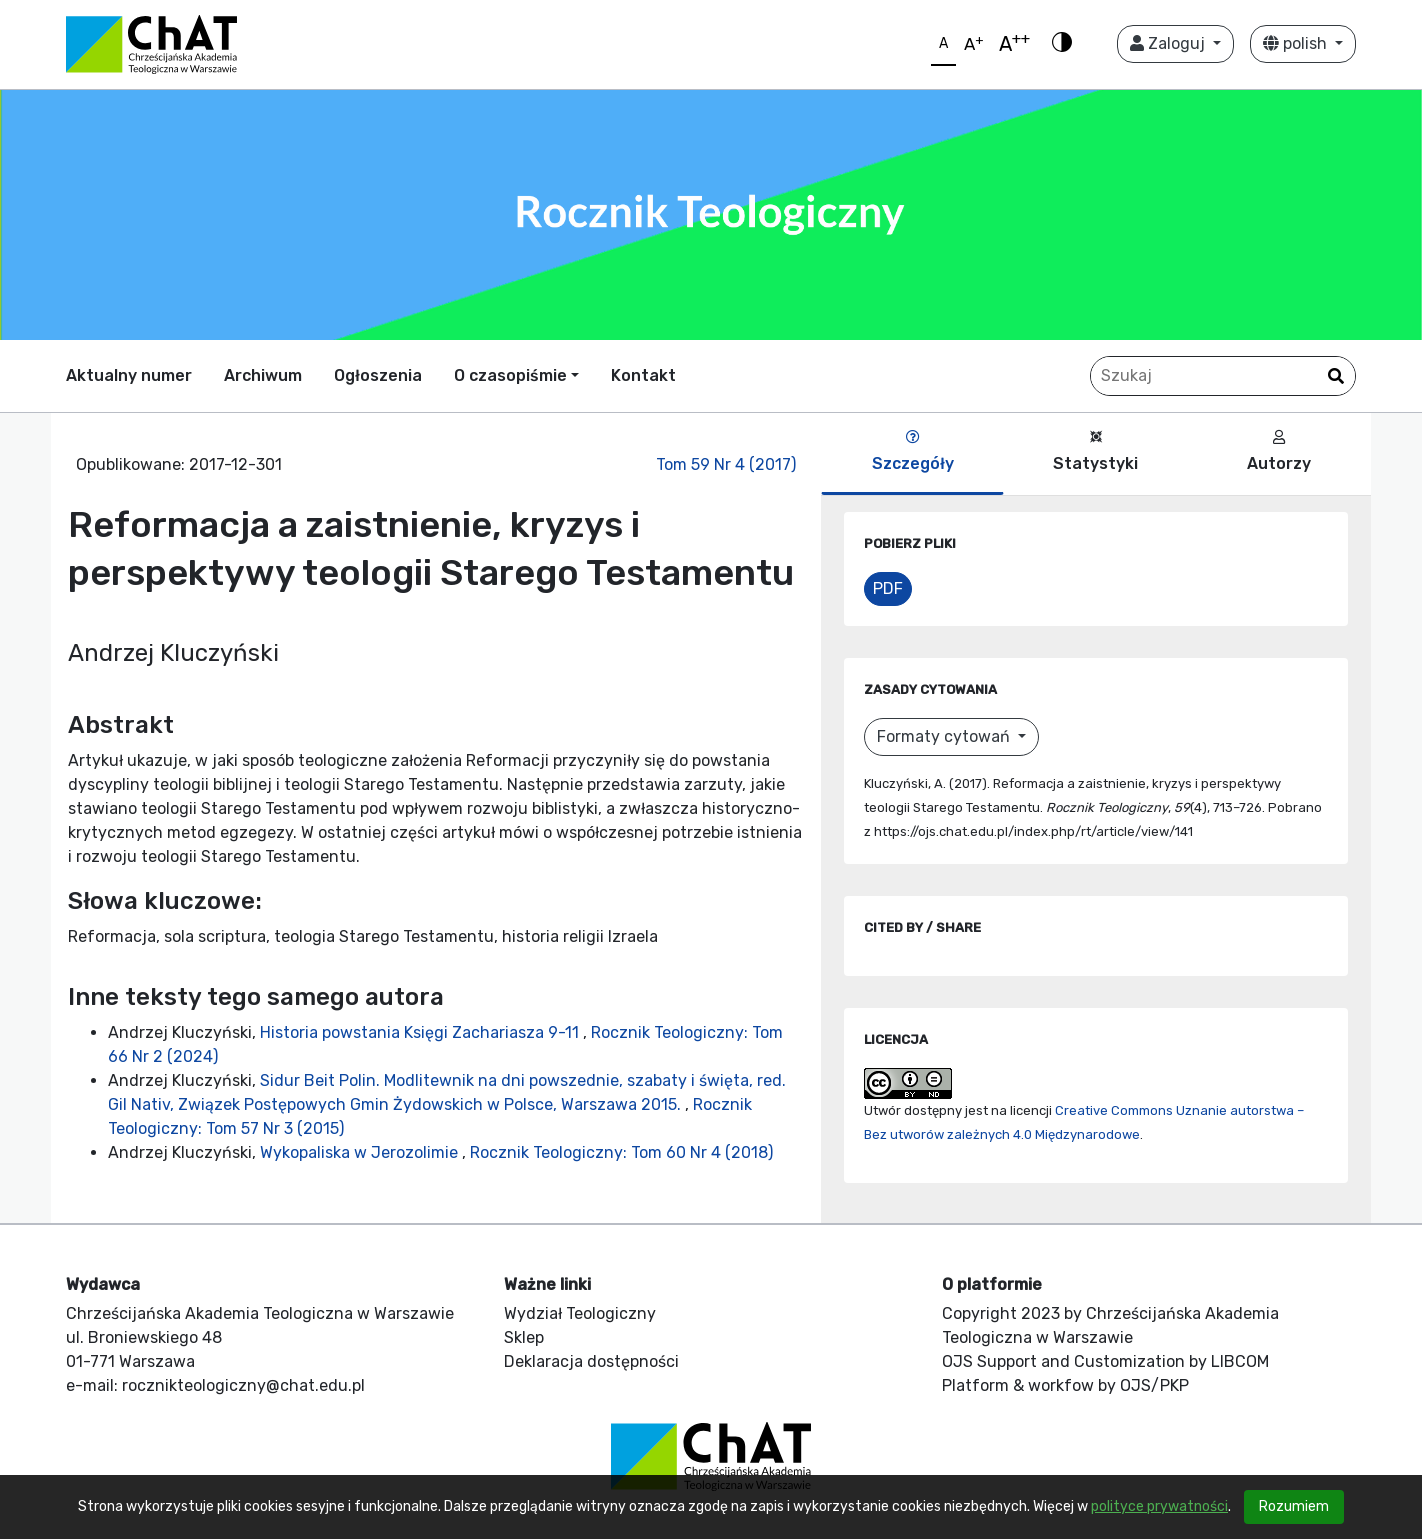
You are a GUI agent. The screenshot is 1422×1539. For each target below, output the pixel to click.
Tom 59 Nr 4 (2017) (726, 464)
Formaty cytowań (945, 736)
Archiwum (263, 375)
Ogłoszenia (378, 375)
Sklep (524, 1337)
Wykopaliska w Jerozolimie (361, 1152)
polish (1297, 43)
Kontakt (643, 375)
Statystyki (1095, 451)
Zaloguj (1169, 43)
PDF (888, 588)
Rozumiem (1294, 1506)
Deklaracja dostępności (591, 1361)
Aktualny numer (129, 375)
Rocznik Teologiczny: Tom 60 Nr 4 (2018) (621, 1152)
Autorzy (1279, 451)
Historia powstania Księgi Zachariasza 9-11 (421, 1032)
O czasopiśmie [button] (510, 375)
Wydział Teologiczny (580, 1313)
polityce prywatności (1159, 1506)
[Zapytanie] (1223, 376)
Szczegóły (913, 451)
